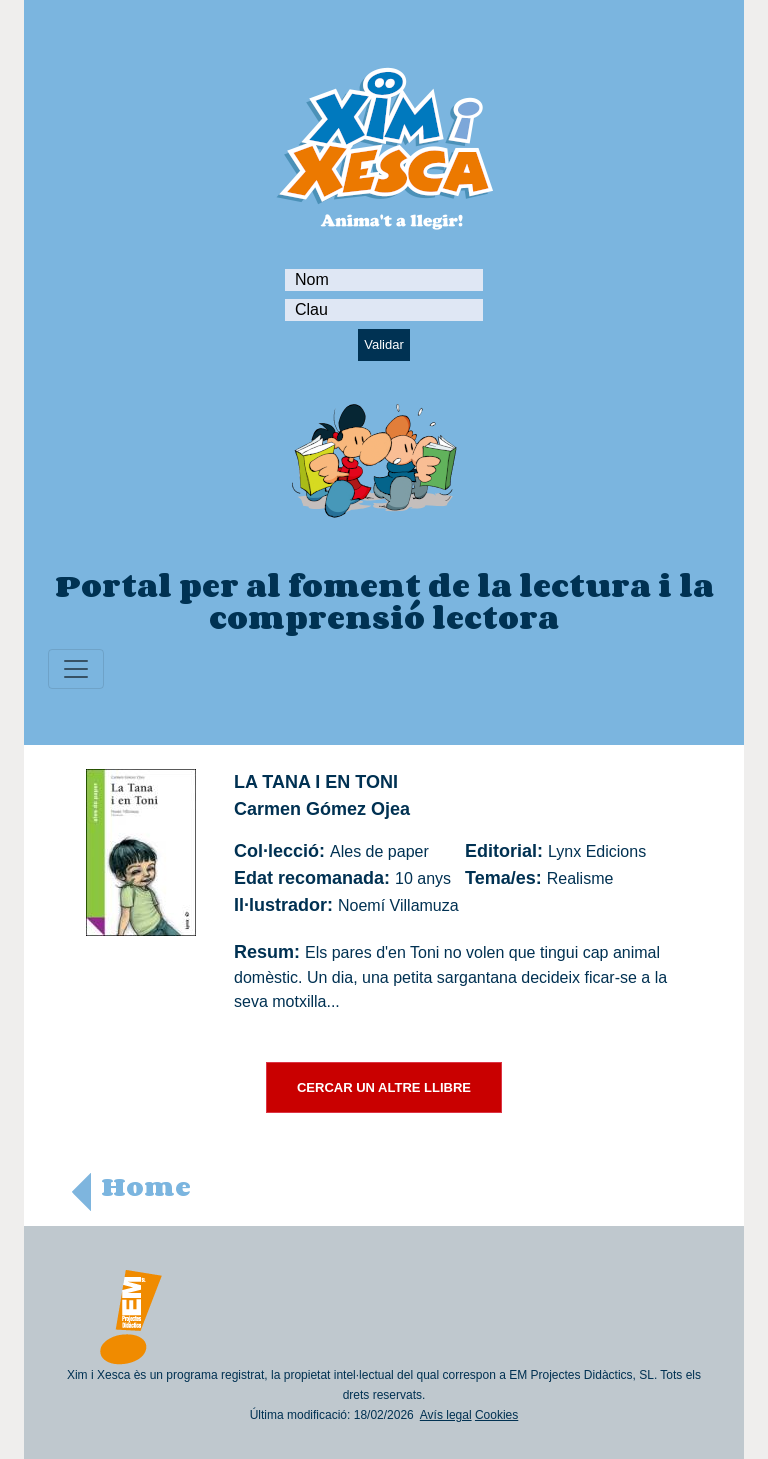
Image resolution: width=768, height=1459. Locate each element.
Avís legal (446, 1415)
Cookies (496, 1415)
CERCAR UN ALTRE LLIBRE (384, 1087)
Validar (384, 344)
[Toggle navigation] (76, 669)
